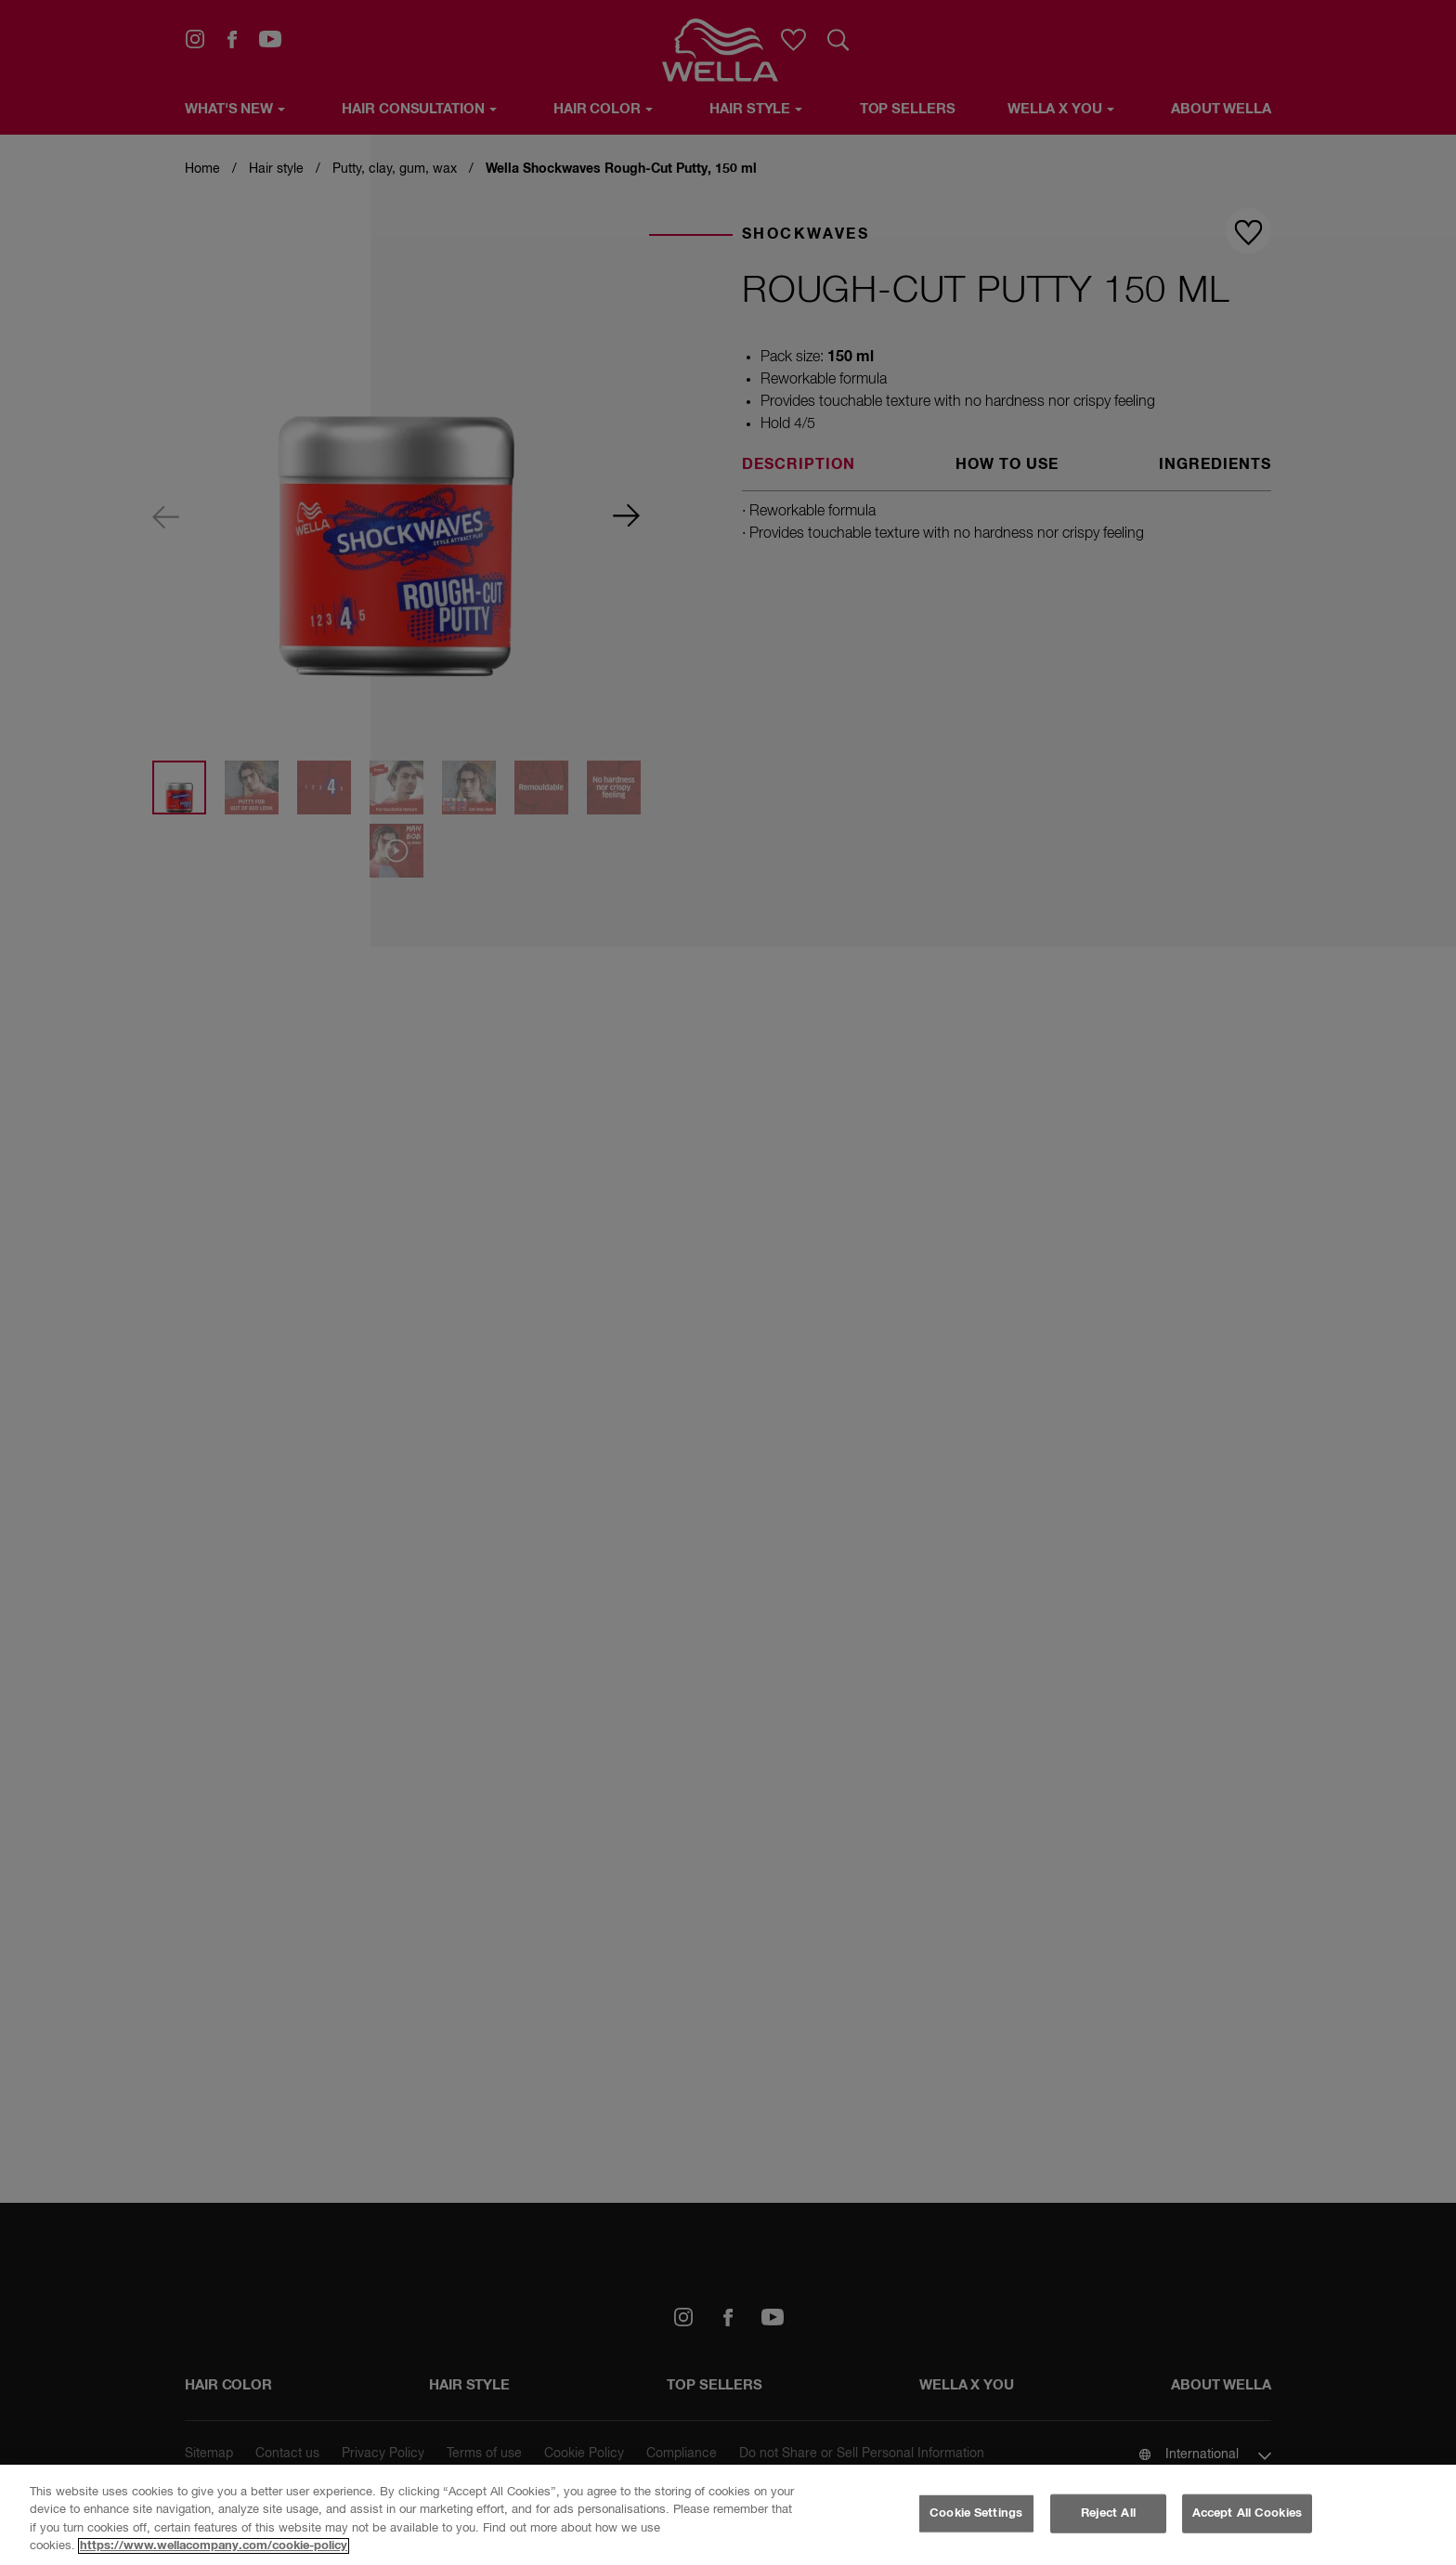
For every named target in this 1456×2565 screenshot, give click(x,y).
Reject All (1108, 2513)
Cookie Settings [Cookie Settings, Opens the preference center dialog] (976, 2513)
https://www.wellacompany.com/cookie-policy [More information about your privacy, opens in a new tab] (213, 2546)
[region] (728, 2515)
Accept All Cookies (1247, 2513)
